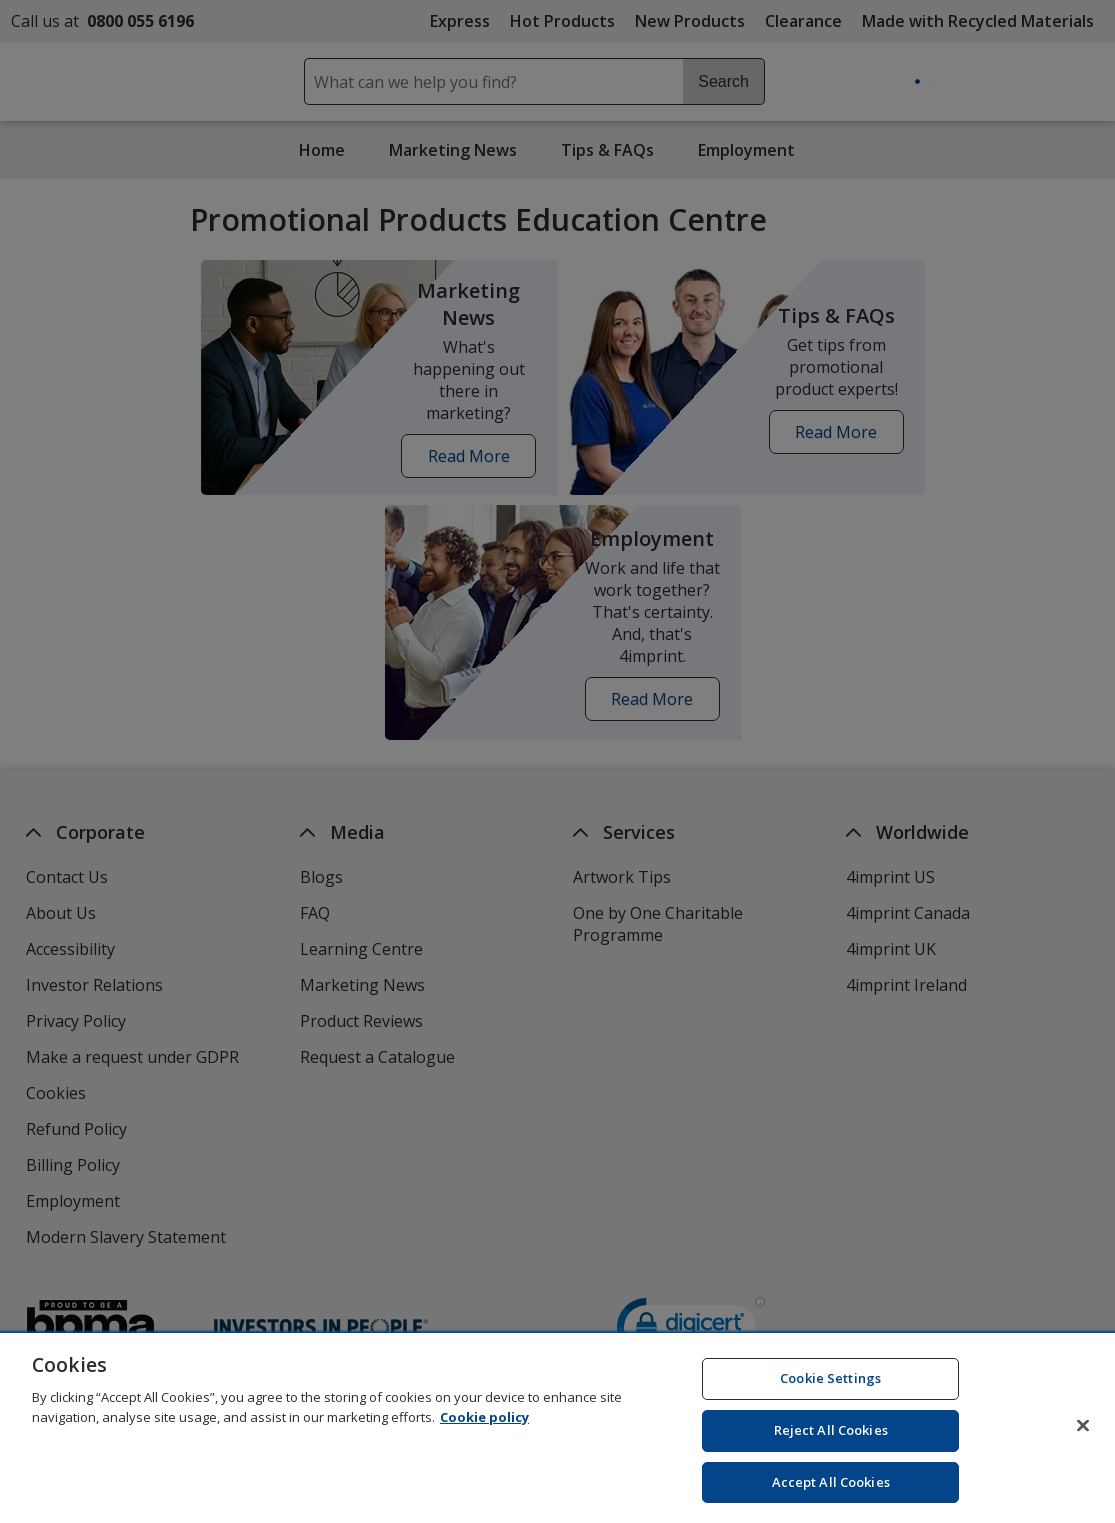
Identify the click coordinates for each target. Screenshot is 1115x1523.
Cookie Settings (830, 1391)
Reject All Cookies (831, 1443)
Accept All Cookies (831, 1494)
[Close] (1083, 1438)
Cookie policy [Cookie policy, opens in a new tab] (484, 1429)
